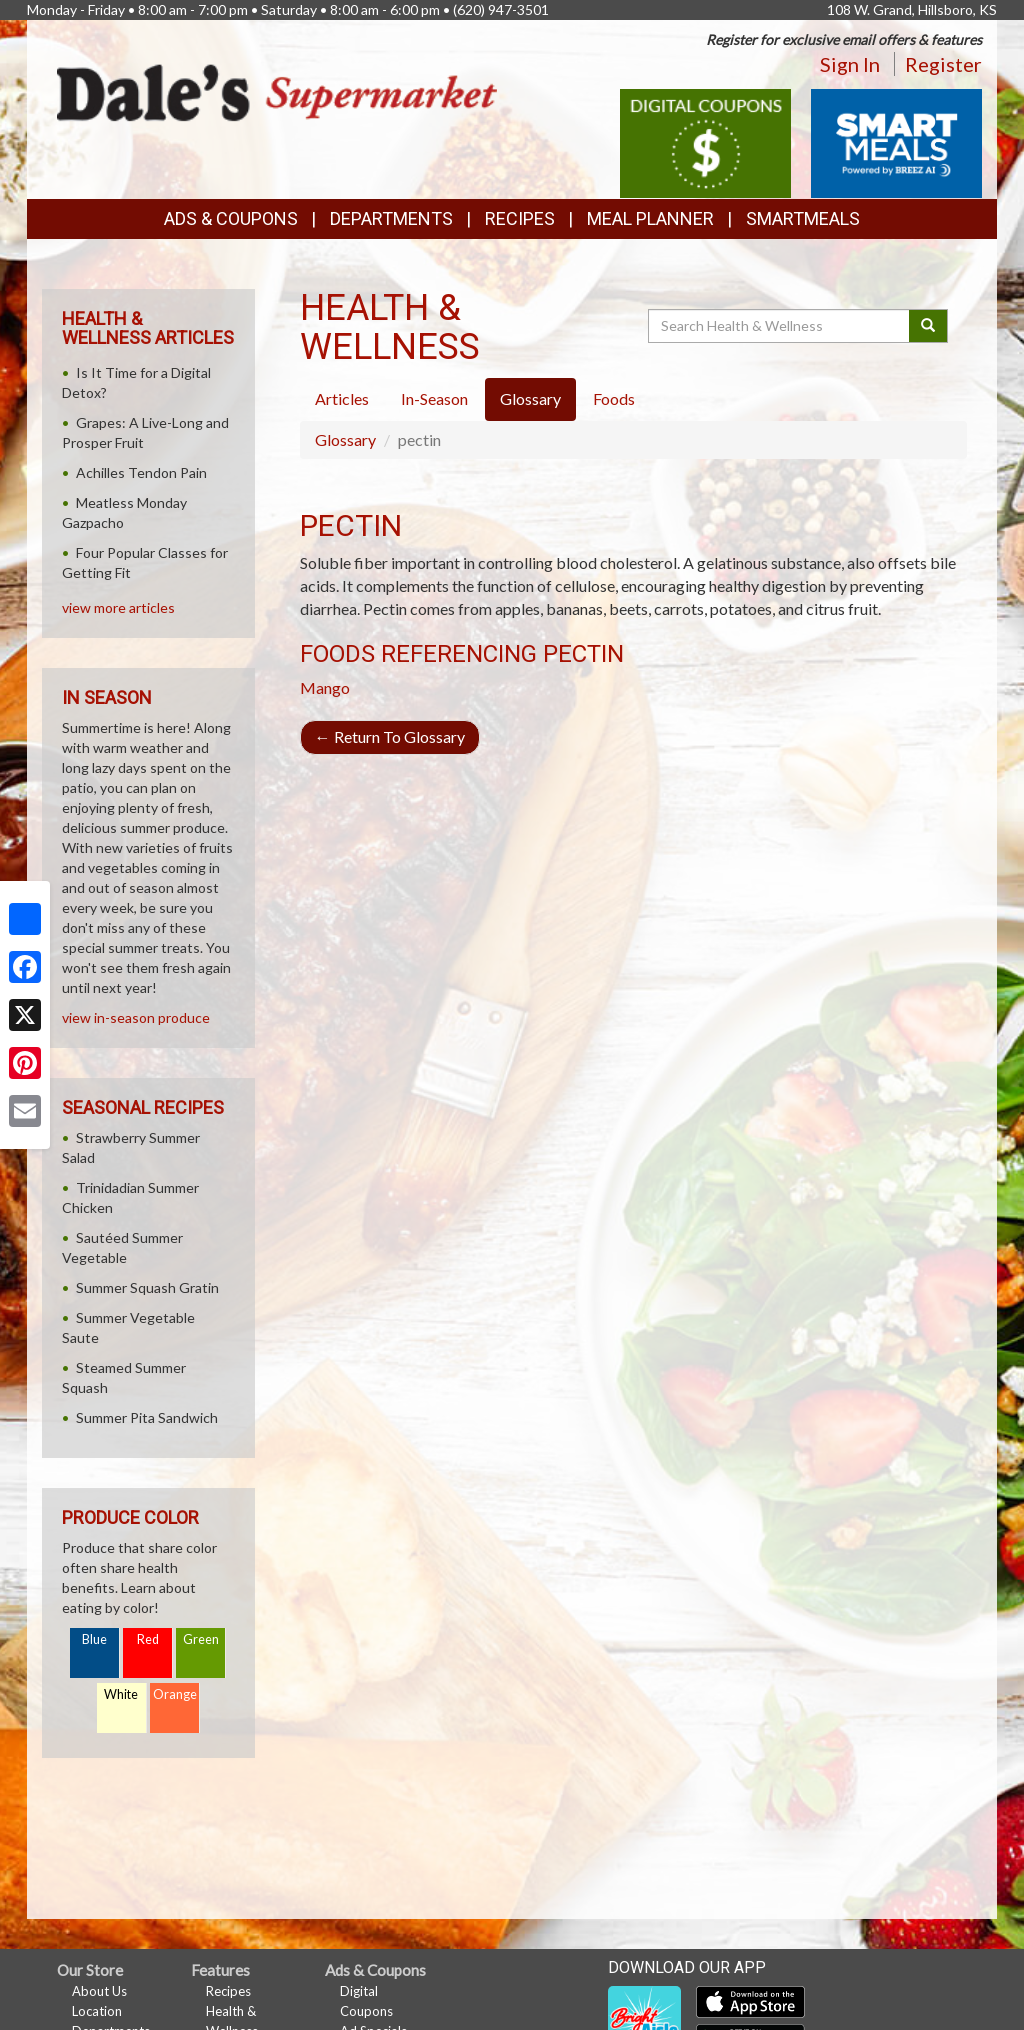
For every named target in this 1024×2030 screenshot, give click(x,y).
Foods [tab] (614, 398)
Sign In (850, 64)
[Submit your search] (928, 326)
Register (943, 64)
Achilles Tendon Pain (141, 472)
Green (201, 1639)
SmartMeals (803, 218)
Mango (325, 687)
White (121, 1694)
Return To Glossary (390, 736)
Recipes (520, 218)
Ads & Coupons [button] (231, 218)
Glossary (345, 439)
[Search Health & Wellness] (780, 326)
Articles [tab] (342, 398)
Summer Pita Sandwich (147, 1417)
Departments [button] (391, 218)
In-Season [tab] (434, 398)
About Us (99, 1991)
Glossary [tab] (530, 398)
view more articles (118, 607)
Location (97, 2011)
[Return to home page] (277, 91)
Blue (94, 1639)
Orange (175, 1694)
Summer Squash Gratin (147, 1287)
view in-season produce (136, 1017)
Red (148, 1639)
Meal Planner (650, 218)
